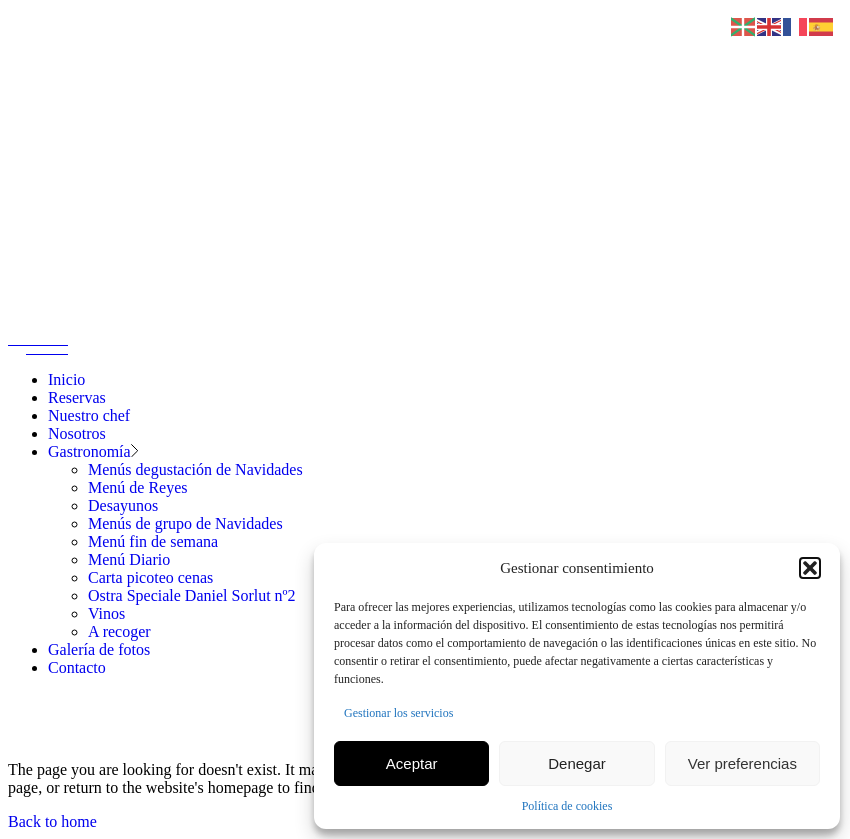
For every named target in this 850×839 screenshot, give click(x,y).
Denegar (577, 763)
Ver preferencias (742, 763)
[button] (810, 568)
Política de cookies (567, 806)
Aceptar (412, 763)
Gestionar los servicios (398, 713)
